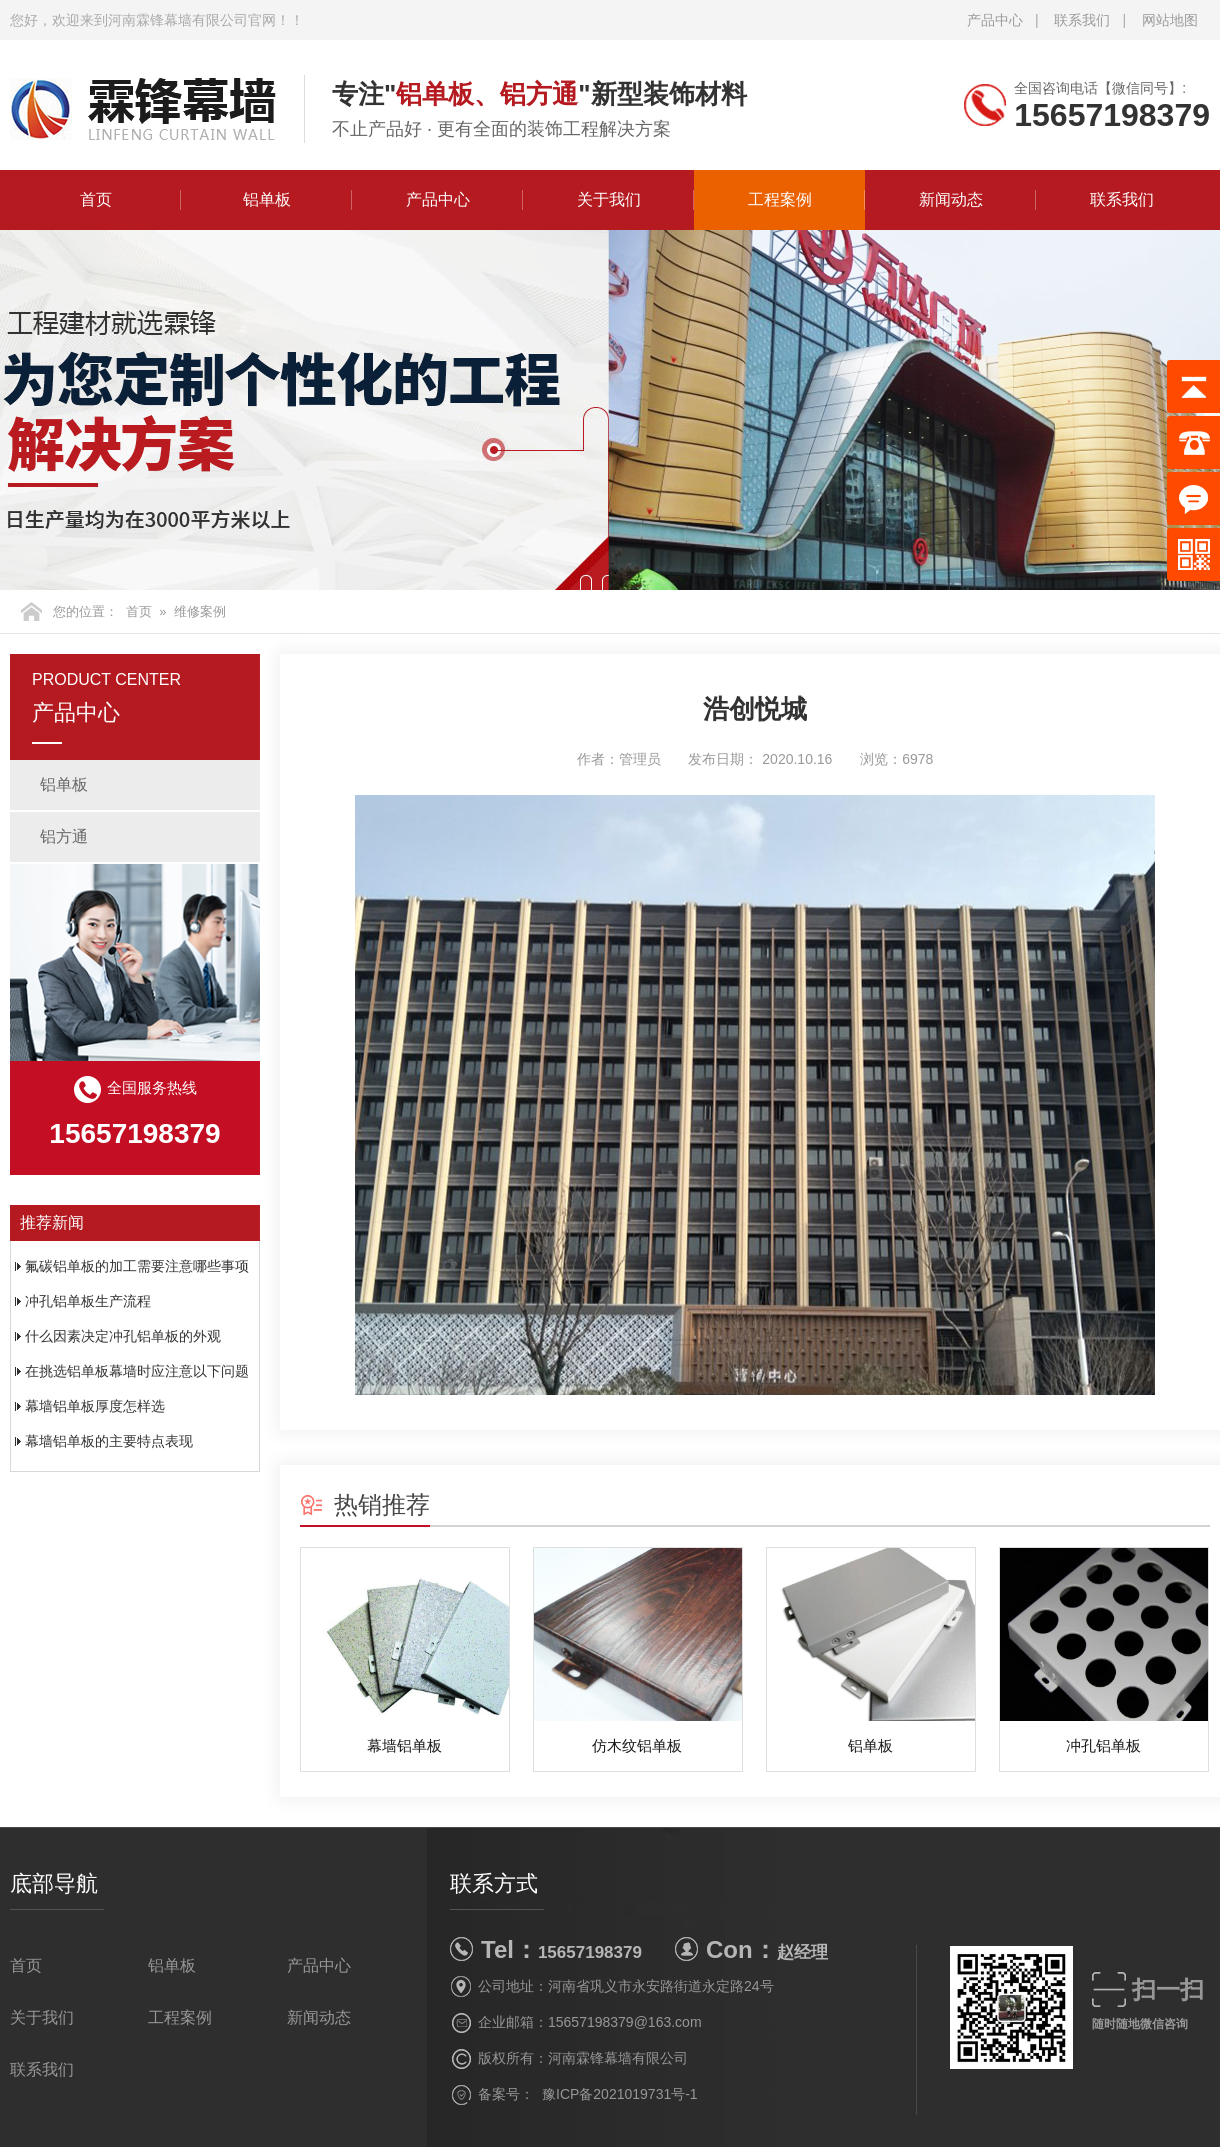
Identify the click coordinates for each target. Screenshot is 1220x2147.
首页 (96, 199)
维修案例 (200, 611)
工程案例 (780, 199)
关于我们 (609, 199)
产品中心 (995, 20)
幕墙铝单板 (404, 1745)
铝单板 (267, 199)
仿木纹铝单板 (637, 1745)
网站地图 (1170, 20)
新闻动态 (951, 199)
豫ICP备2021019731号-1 (620, 2094)
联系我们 (1082, 20)
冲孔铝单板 (1103, 1745)
